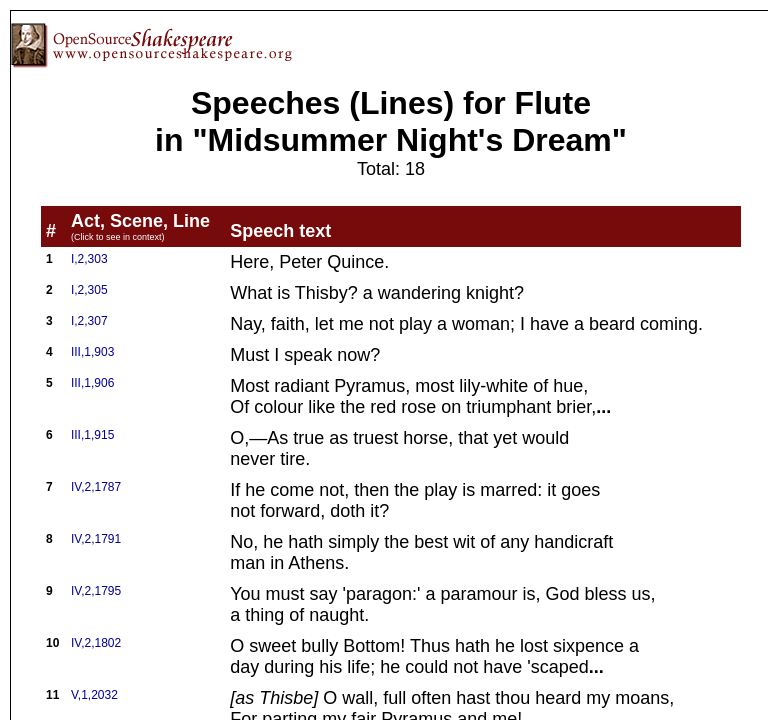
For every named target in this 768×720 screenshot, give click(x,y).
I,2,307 (89, 321)
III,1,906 (92, 383)
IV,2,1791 (96, 539)
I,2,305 (89, 290)
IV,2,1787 (96, 487)
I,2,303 (89, 259)
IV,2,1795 (96, 591)
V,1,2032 (94, 695)
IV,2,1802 (96, 643)
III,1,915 (92, 435)
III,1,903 (92, 352)
